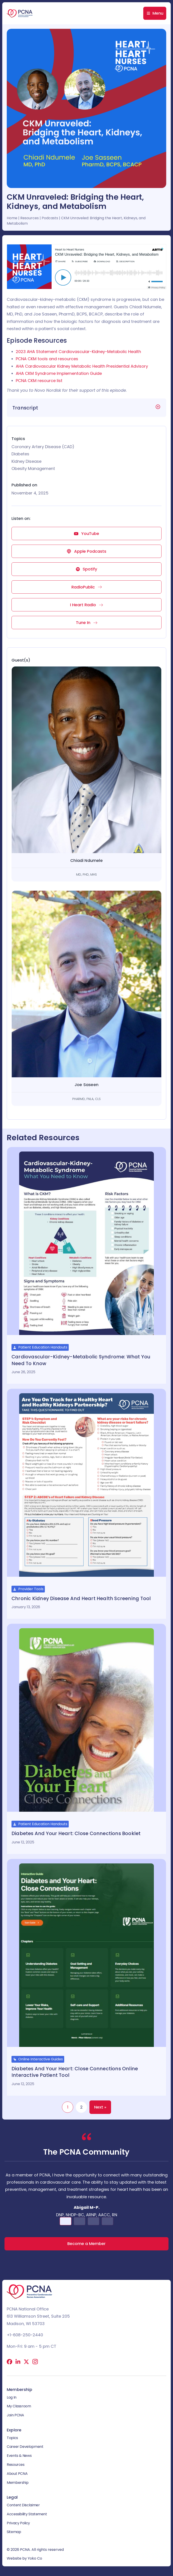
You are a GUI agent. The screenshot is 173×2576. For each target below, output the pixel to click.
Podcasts (50, 218)
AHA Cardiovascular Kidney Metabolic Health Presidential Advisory (82, 366)
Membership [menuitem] (17, 2490)
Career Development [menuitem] (25, 2454)
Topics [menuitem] (12, 2445)
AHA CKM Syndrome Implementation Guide (59, 373)
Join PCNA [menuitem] (15, 2422)
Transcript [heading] (25, 408)
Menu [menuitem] (158, 13)
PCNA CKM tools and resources (47, 359)
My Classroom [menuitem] (19, 2413)
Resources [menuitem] (16, 2472)
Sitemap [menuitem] (14, 2539)
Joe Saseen (86, 1084)
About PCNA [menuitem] (17, 2481)
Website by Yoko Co (24, 2565)
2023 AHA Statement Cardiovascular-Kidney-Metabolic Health (78, 351)
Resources (29, 218)
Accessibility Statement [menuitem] (27, 2521)
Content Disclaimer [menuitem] (23, 2512)
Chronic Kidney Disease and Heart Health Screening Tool (81, 1600)
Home (12, 218)
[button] (158, 406)
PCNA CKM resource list (39, 380)
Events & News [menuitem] (19, 2463)
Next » (100, 2114)
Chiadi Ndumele (86, 860)
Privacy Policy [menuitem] (18, 2530)
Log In (11, 2404)
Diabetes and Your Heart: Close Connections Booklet (76, 1837)
